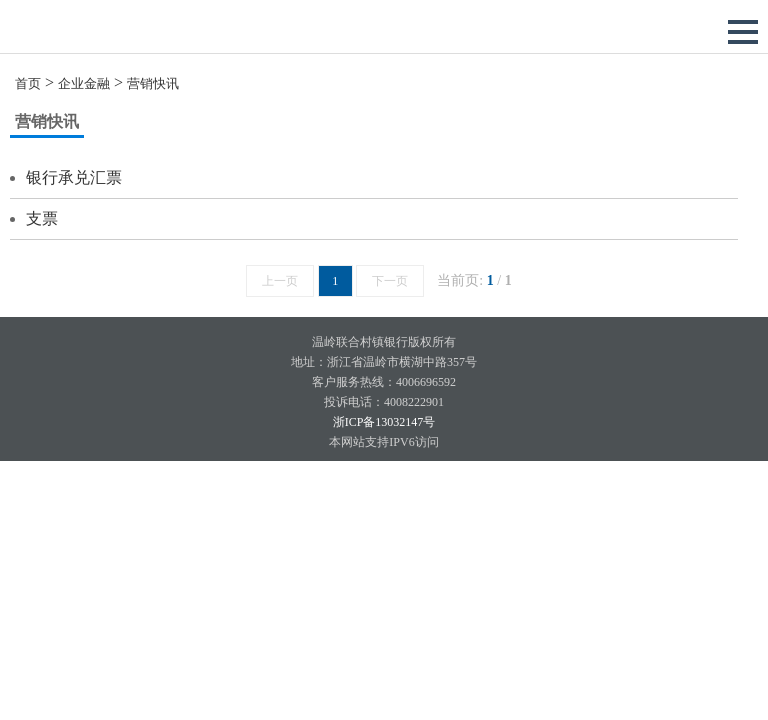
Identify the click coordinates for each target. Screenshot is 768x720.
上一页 (280, 281)
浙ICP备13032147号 (384, 422)
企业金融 (84, 83)
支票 (42, 218)
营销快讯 (153, 83)
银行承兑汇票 (74, 177)
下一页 (390, 281)
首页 (28, 83)
